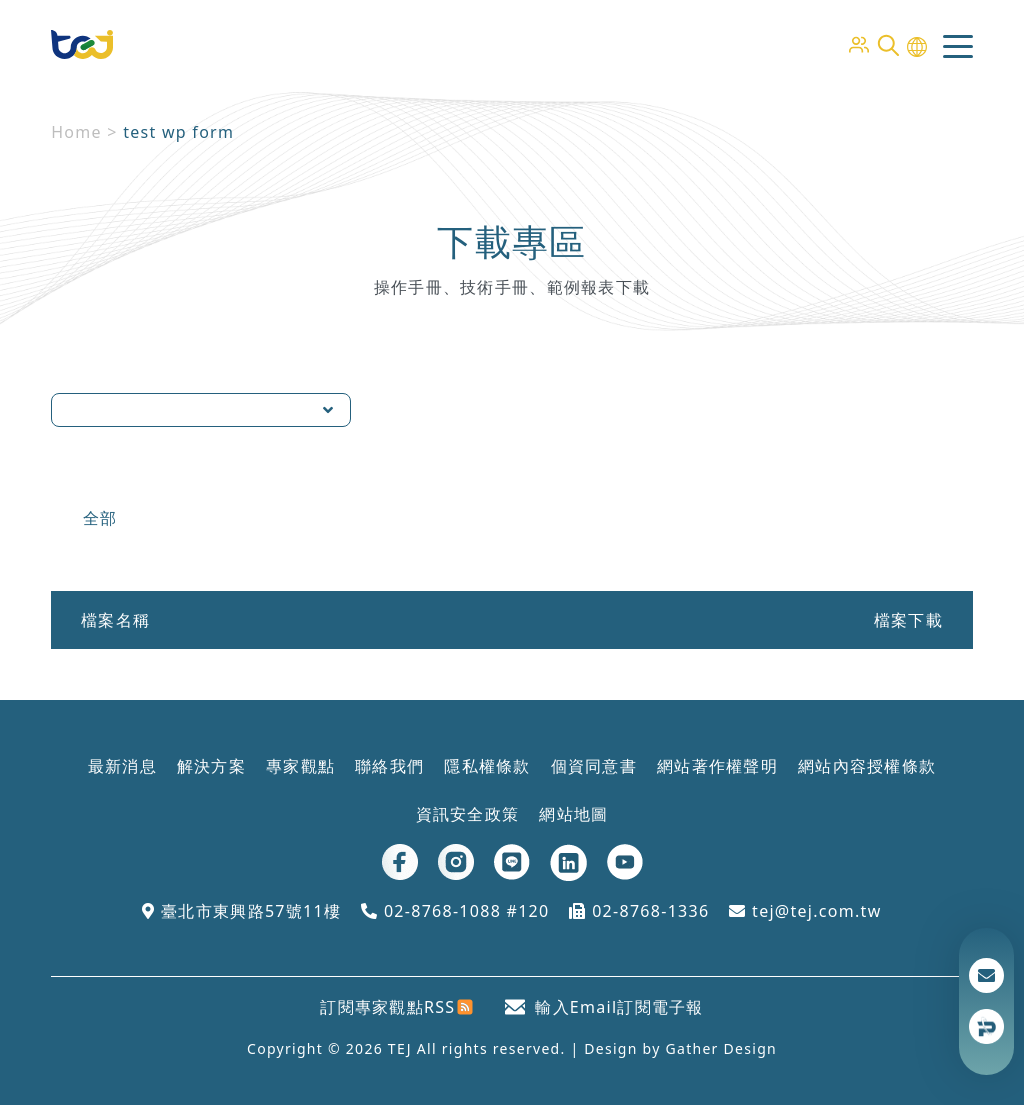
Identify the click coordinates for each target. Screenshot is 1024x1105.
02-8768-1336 (639, 911)
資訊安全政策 (468, 814)
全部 (100, 518)
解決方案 (211, 766)
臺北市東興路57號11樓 (241, 911)
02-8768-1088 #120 (455, 911)
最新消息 (122, 766)
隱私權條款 (487, 766)
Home (76, 132)
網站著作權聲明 (717, 766)
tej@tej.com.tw (805, 911)
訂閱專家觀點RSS (397, 1007)
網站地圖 (573, 814)
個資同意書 (594, 766)
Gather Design (721, 1048)
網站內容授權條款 (867, 766)
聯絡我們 (389, 766)
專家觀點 (300, 766)
